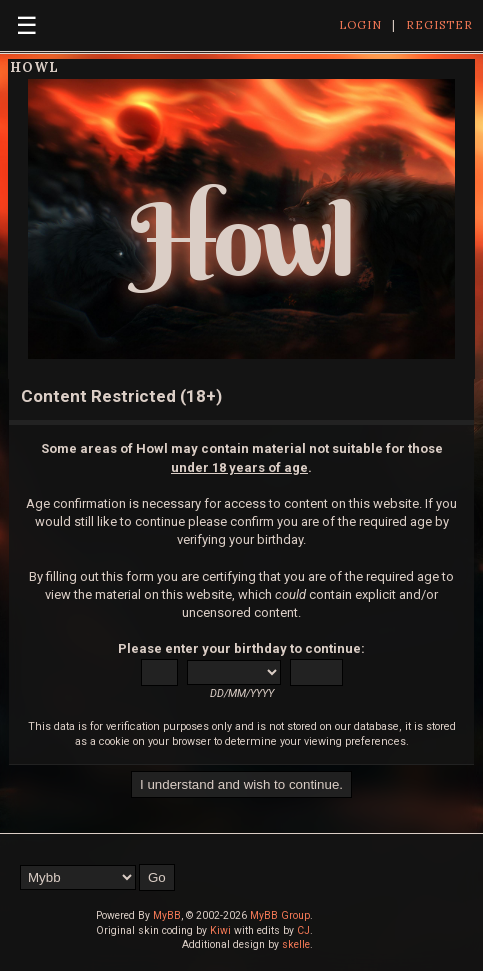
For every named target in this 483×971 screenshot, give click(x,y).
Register (439, 25)
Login (360, 25)
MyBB (167, 915)
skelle (296, 944)
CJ (303, 930)
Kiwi (220, 930)
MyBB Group (280, 915)
